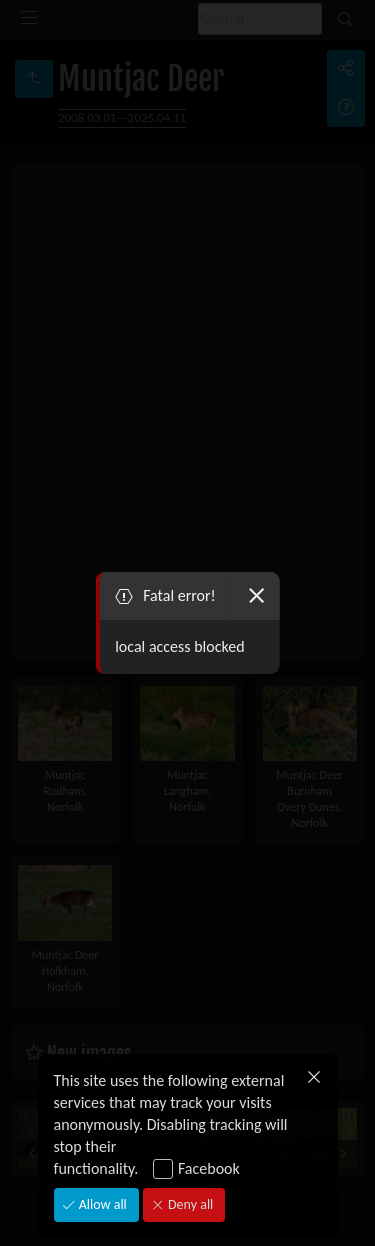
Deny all (189, 1204)
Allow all (101, 1204)
